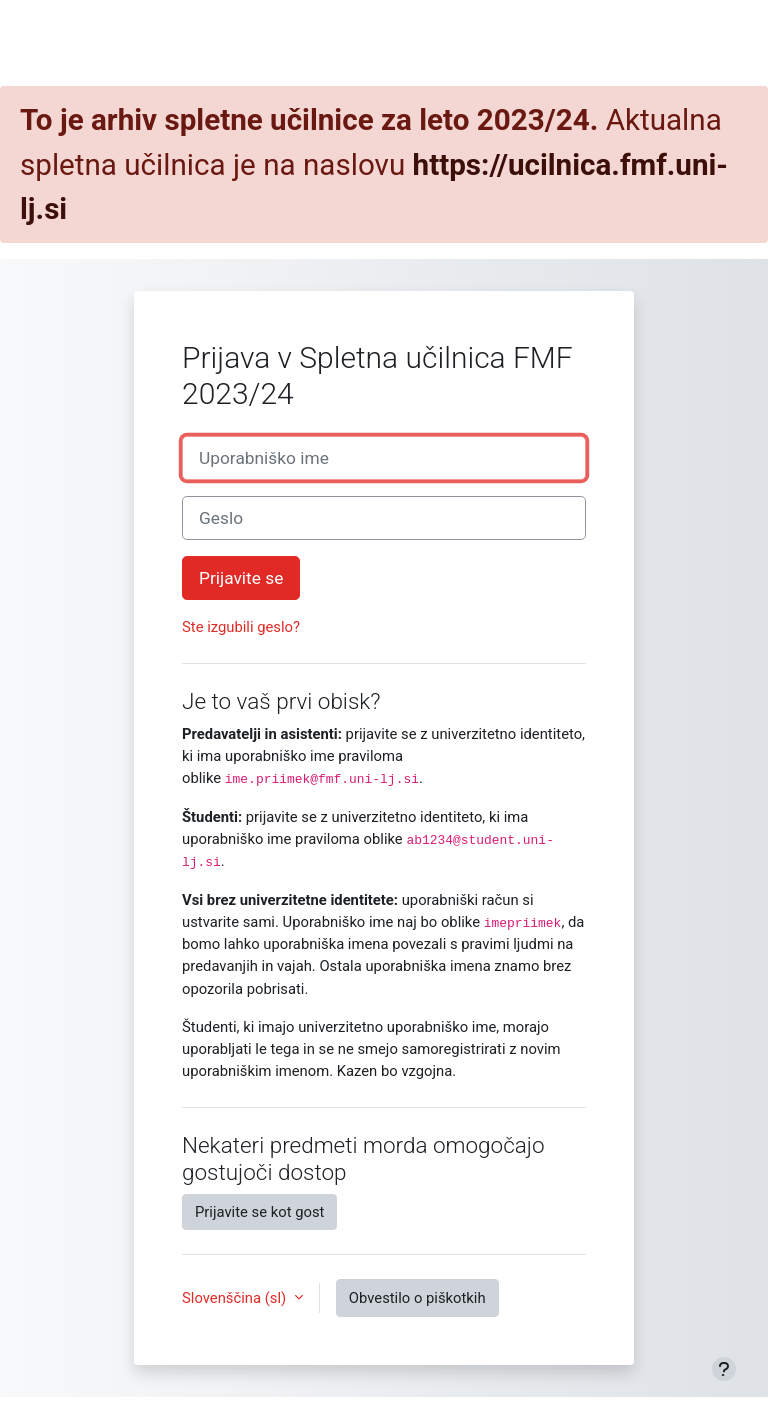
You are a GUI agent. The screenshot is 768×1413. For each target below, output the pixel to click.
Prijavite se (241, 578)
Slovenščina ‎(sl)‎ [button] (236, 1298)
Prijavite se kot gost (259, 1212)
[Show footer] (724, 1369)
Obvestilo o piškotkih (417, 1298)
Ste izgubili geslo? (241, 627)
